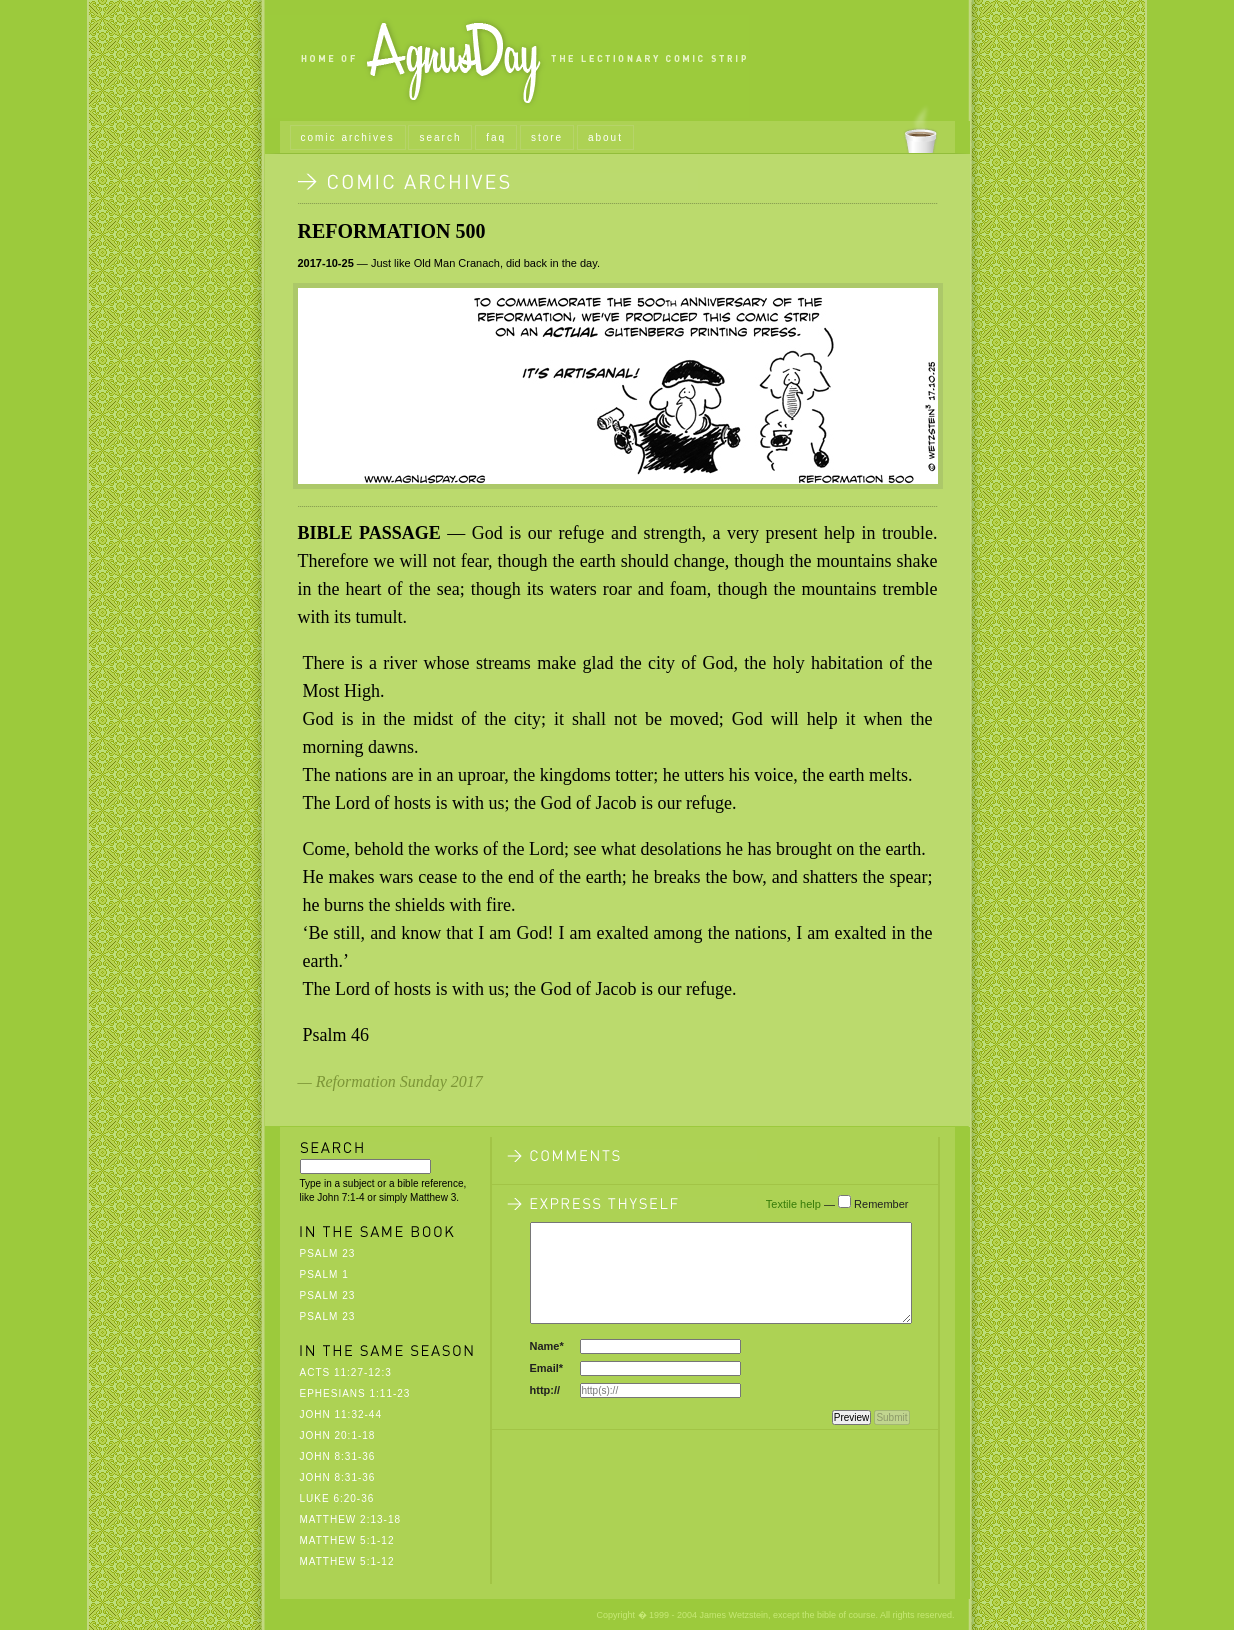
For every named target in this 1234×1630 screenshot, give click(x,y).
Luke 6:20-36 (337, 1498)
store (547, 137)
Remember (881, 1204)
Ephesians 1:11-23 (355, 1393)
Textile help (793, 1204)
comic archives (348, 137)
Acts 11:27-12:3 (346, 1372)
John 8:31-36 (338, 1456)
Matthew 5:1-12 (347, 1540)
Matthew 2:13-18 (351, 1519)
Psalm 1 (324, 1274)
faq (496, 137)
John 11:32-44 (341, 1414)
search (440, 137)
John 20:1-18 (338, 1435)
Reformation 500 (392, 231)
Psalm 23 (328, 1253)
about (605, 137)
